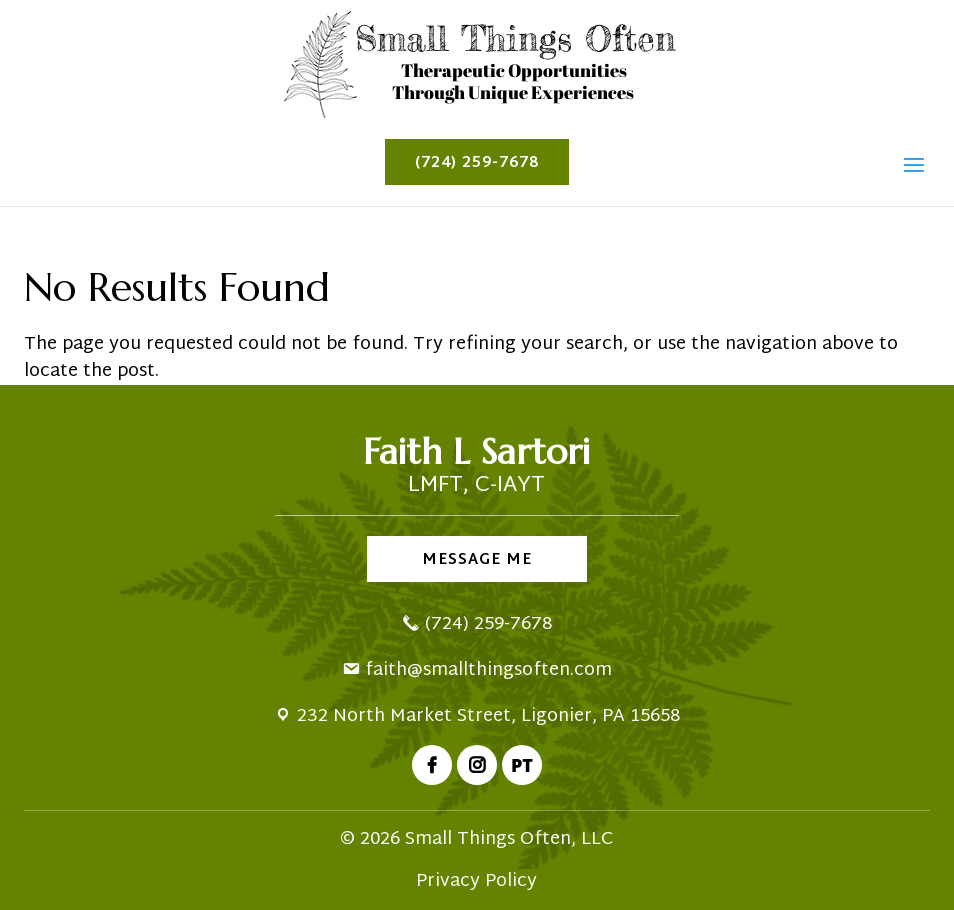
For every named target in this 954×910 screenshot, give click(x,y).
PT (522, 765)
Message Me (477, 560)
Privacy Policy (476, 881)
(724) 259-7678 (477, 163)
